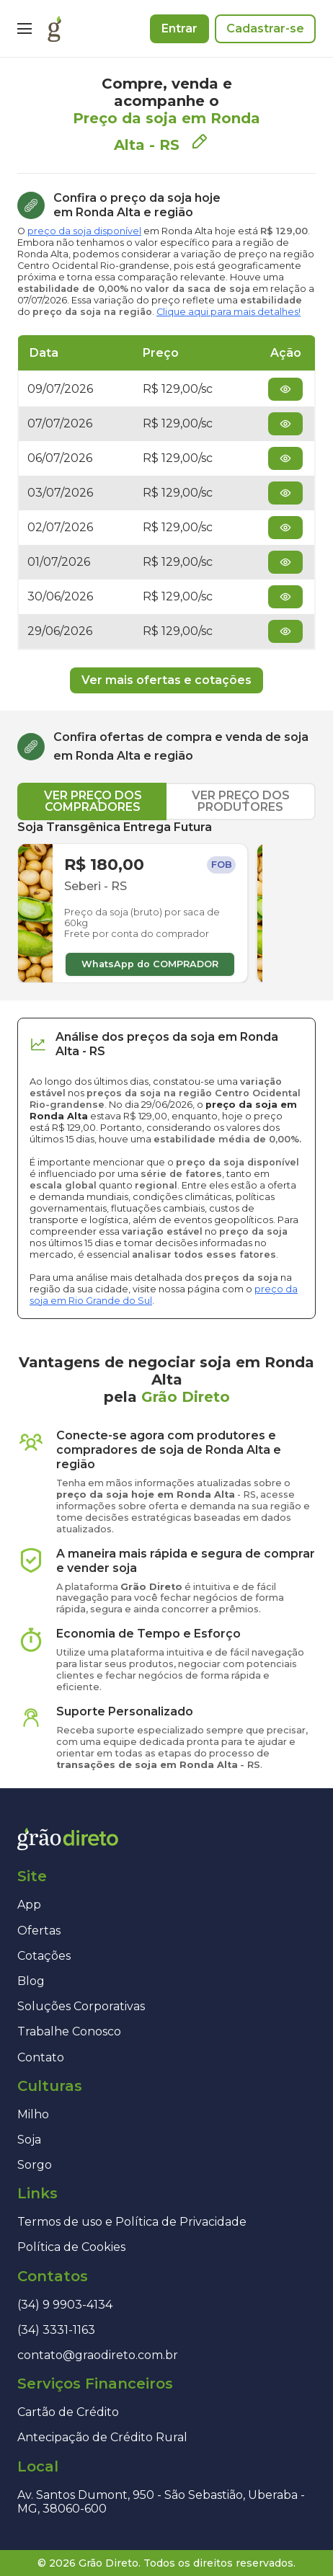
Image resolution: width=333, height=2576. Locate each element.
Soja (29, 2139)
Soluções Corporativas (81, 2006)
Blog (31, 1981)
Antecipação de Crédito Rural (102, 2437)
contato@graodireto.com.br (97, 2355)
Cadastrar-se (265, 28)
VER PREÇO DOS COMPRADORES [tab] (93, 801)
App (29, 1904)
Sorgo (34, 2165)
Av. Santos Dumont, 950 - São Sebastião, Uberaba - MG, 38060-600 (161, 2501)
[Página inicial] (54, 28)
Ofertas (39, 1930)
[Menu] (24, 28)
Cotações (44, 1956)
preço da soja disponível (84, 231)
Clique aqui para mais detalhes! (228, 311)
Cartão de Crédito (68, 2412)
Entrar (179, 28)
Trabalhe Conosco (69, 2031)
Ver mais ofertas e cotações (166, 680)
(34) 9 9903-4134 (64, 2304)
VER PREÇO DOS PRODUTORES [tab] (241, 801)
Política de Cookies (71, 2247)
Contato (40, 2057)
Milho (33, 2114)
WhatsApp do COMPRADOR (149, 964)
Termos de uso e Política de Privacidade (132, 2222)
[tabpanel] (166, 901)
